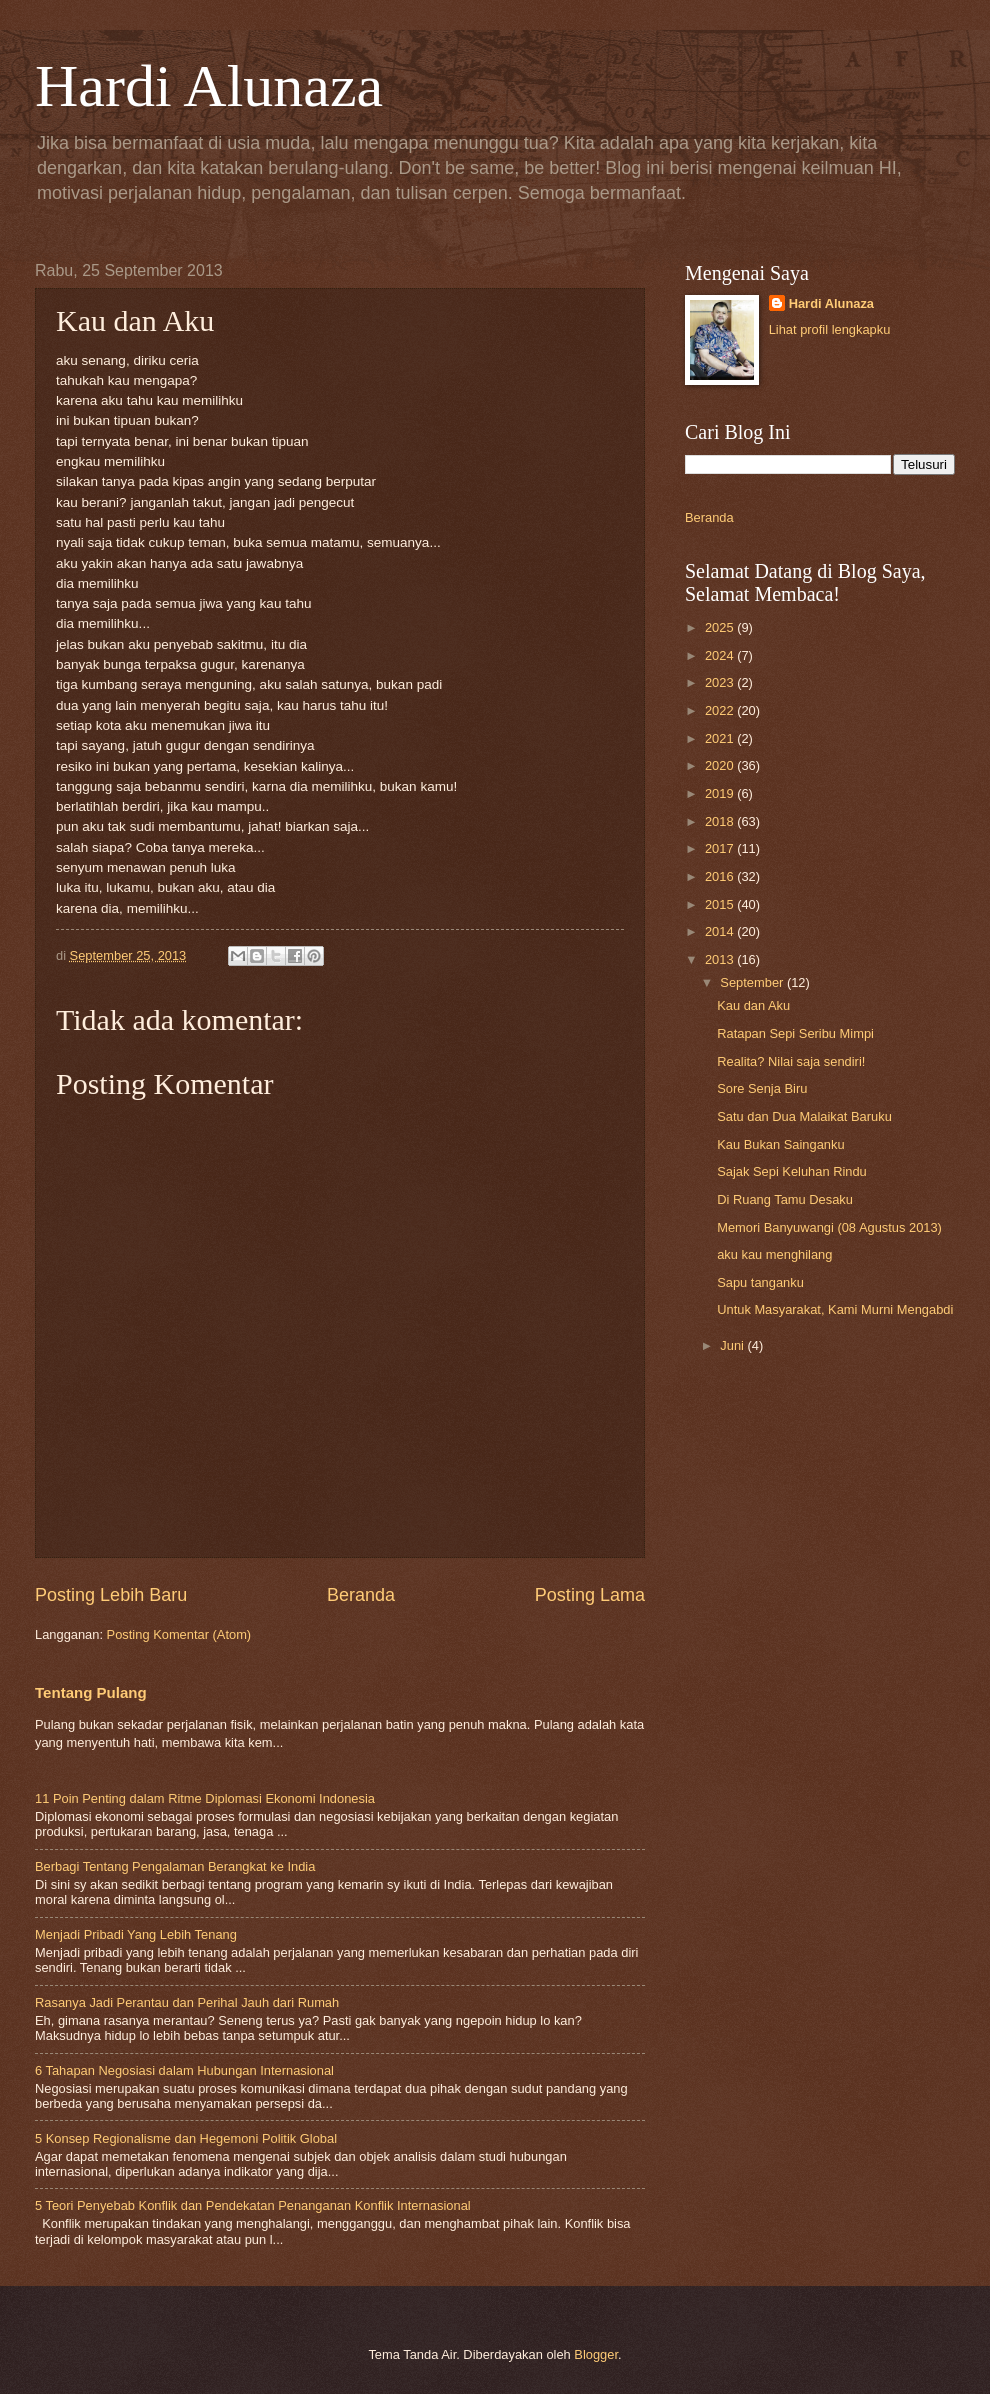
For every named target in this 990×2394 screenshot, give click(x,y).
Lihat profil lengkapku (830, 329)
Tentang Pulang (91, 1692)
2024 (721, 655)
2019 (721, 793)
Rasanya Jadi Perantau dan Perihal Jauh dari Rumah (187, 2002)
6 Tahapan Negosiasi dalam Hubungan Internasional (184, 2070)
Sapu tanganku (760, 1282)
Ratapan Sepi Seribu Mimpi (795, 1033)
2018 (721, 821)
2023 (721, 682)
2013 (721, 959)
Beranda (361, 1595)
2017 (721, 848)
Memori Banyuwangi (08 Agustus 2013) (829, 1227)
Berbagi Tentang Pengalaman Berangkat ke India (175, 1866)
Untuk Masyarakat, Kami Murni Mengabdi (835, 1309)
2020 (721, 765)
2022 (721, 710)
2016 (721, 876)
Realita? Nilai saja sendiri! (791, 1061)
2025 (721, 627)
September (753, 982)
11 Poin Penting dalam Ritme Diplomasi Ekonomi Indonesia (205, 1798)
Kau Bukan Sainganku (780, 1144)
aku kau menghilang (774, 1254)
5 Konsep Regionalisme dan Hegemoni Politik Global (186, 2138)
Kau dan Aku (753, 1005)
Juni (733, 1345)
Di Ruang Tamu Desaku (785, 1199)
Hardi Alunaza (209, 86)
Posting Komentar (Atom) (179, 1634)
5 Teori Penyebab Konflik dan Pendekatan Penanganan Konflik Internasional (253, 2205)
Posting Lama (590, 1595)
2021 (721, 738)
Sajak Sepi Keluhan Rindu (792, 1171)
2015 (721, 904)
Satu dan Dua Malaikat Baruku (804, 1116)
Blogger (596, 2354)
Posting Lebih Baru (111, 1595)
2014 (721, 931)
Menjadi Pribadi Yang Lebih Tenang (136, 1934)
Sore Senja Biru (762, 1088)
